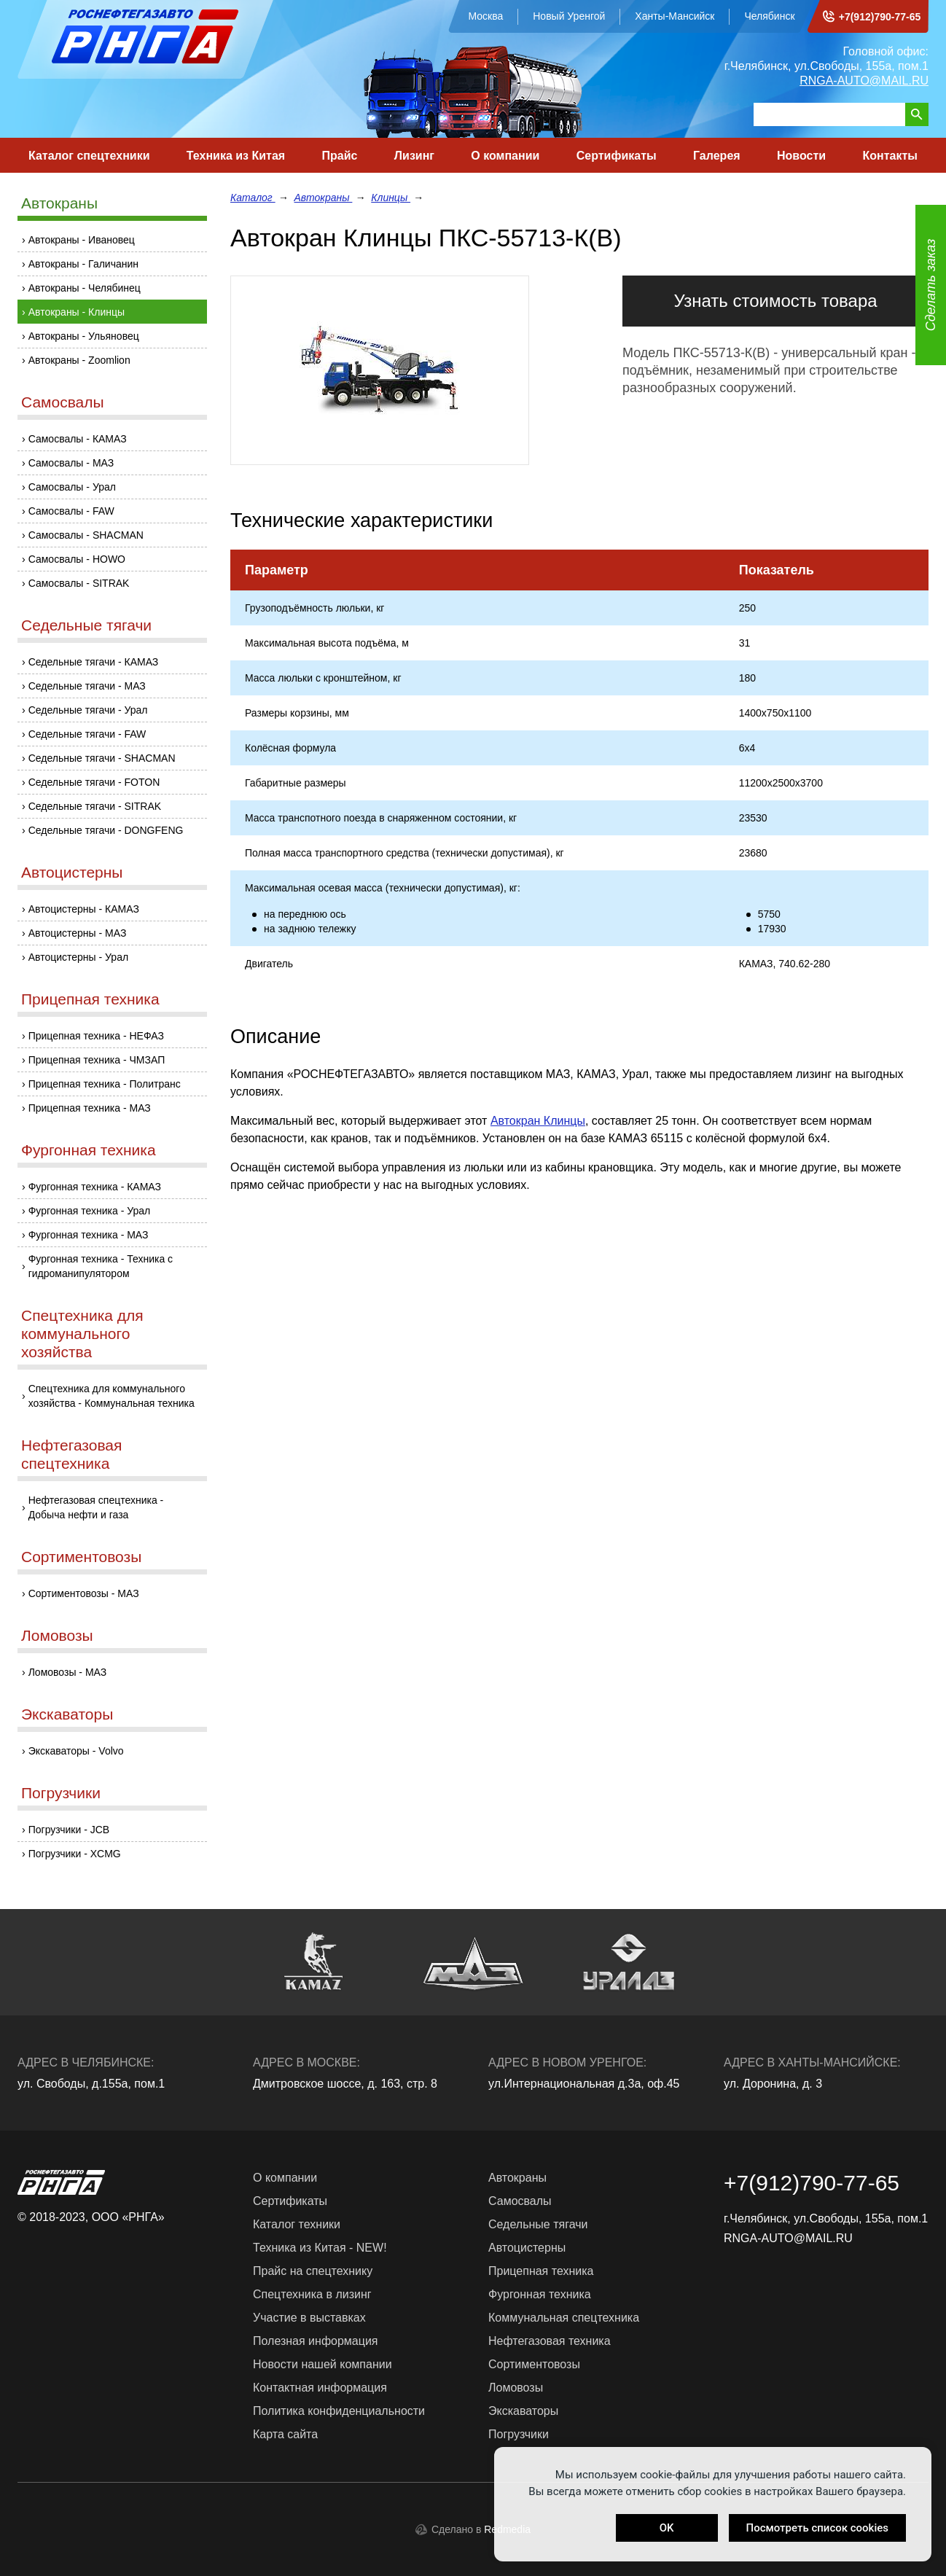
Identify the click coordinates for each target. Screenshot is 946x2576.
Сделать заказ (930, 285)
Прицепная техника (90, 999)
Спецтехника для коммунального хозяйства (82, 1333)
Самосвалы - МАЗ (71, 463)
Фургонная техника (88, 1149)
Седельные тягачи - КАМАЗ (93, 662)
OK (667, 2527)
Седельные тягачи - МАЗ (87, 686)
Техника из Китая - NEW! (320, 2247)
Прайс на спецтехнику (312, 2271)
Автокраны (59, 203)
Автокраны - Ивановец (81, 240)
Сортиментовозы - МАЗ (83, 1593)
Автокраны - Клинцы (76, 312)
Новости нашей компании (322, 2364)
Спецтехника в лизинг (312, 2294)
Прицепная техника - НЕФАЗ (96, 1036)
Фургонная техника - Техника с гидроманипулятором (100, 1266)
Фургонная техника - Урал (89, 1211)
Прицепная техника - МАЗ (89, 1108)
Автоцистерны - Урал (78, 957)
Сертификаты (616, 155)
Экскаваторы (67, 1714)
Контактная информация (320, 2387)
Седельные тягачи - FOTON (94, 782)
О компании (505, 155)
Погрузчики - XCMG (74, 1853)
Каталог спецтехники (89, 155)
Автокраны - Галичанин (83, 264)
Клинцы (390, 197)
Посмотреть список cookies (817, 2527)
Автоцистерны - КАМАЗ (83, 909)
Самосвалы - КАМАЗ (77, 439)
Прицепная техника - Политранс (104, 1084)
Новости (801, 155)
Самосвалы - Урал (72, 487)
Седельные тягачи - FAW (87, 734)
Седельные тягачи (86, 625)
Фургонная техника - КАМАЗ (94, 1187)
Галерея (716, 155)
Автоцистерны (71, 872)
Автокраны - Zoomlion (79, 360)
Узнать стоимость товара (775, 301)
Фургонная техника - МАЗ (88, 1235)
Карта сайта (285, 2434)
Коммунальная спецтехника (563, 2317)
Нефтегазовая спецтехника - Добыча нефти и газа (96, 1507)
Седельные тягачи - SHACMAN (102, 758)
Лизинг (414, 155)
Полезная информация (315, 2341)
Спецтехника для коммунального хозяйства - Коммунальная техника (111, 1396)
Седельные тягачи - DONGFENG (106, 830)
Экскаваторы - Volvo (76, 1751)
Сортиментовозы (81, 1556)
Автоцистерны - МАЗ (77, 933)
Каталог (252, 197)
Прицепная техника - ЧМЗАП (96, 1060)
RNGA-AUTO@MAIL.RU (864, 80)
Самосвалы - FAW (71, 511)
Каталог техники (296, 2224)
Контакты (889, 155)
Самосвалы (62, 402)
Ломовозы (57, 1635)
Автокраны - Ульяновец (83, 336)
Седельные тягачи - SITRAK (94, 806)
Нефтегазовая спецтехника (71, 1454)
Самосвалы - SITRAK (79, 583)
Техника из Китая (236, 155)
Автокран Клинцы (537, 1121)
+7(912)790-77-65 (879, 17)
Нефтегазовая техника (549, 2341)
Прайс (340, 155)
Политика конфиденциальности (339, 2411)
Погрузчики (61, 1792)
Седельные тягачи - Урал (88, 710)
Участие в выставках (309, 2317)
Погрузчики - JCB (69, 1829)
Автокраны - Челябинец (84, 288)
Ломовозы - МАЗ (67, 1672)
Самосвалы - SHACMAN (86, 535)
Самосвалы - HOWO (76, 559)
